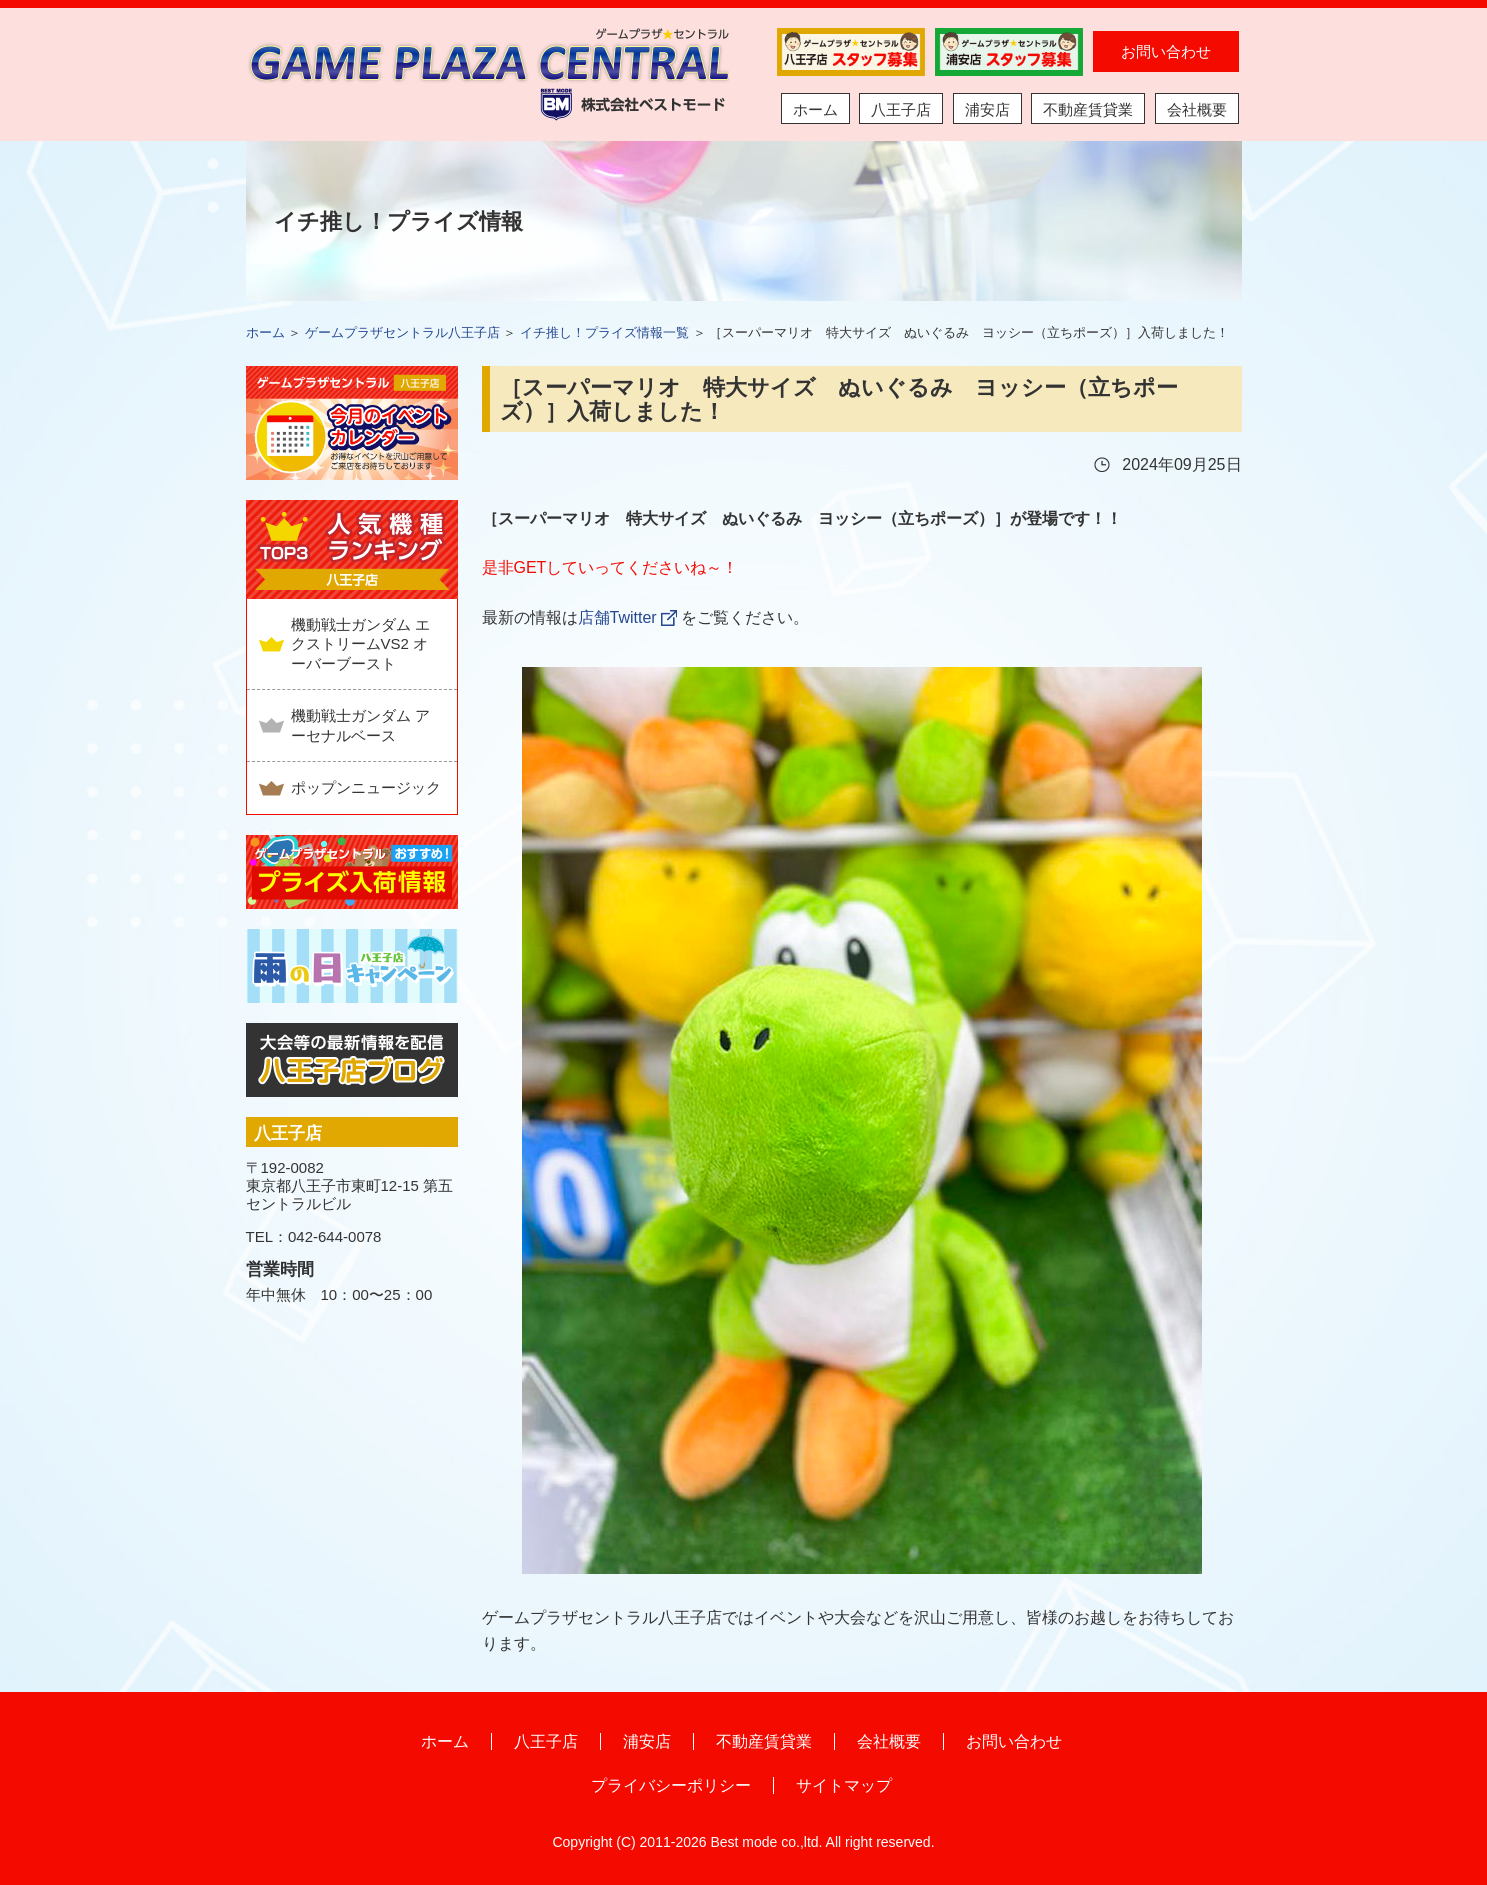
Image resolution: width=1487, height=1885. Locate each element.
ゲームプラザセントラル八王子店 (402, 332)
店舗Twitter (617, 617)
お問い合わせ (1166, 51)
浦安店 (987, 109)
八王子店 (901, 109)
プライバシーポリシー (671, 1785)
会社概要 (1197, 109)
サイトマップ (844, 1785)
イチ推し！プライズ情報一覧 (604, 332)
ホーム (815, 109)
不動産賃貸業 (1088, 109)
